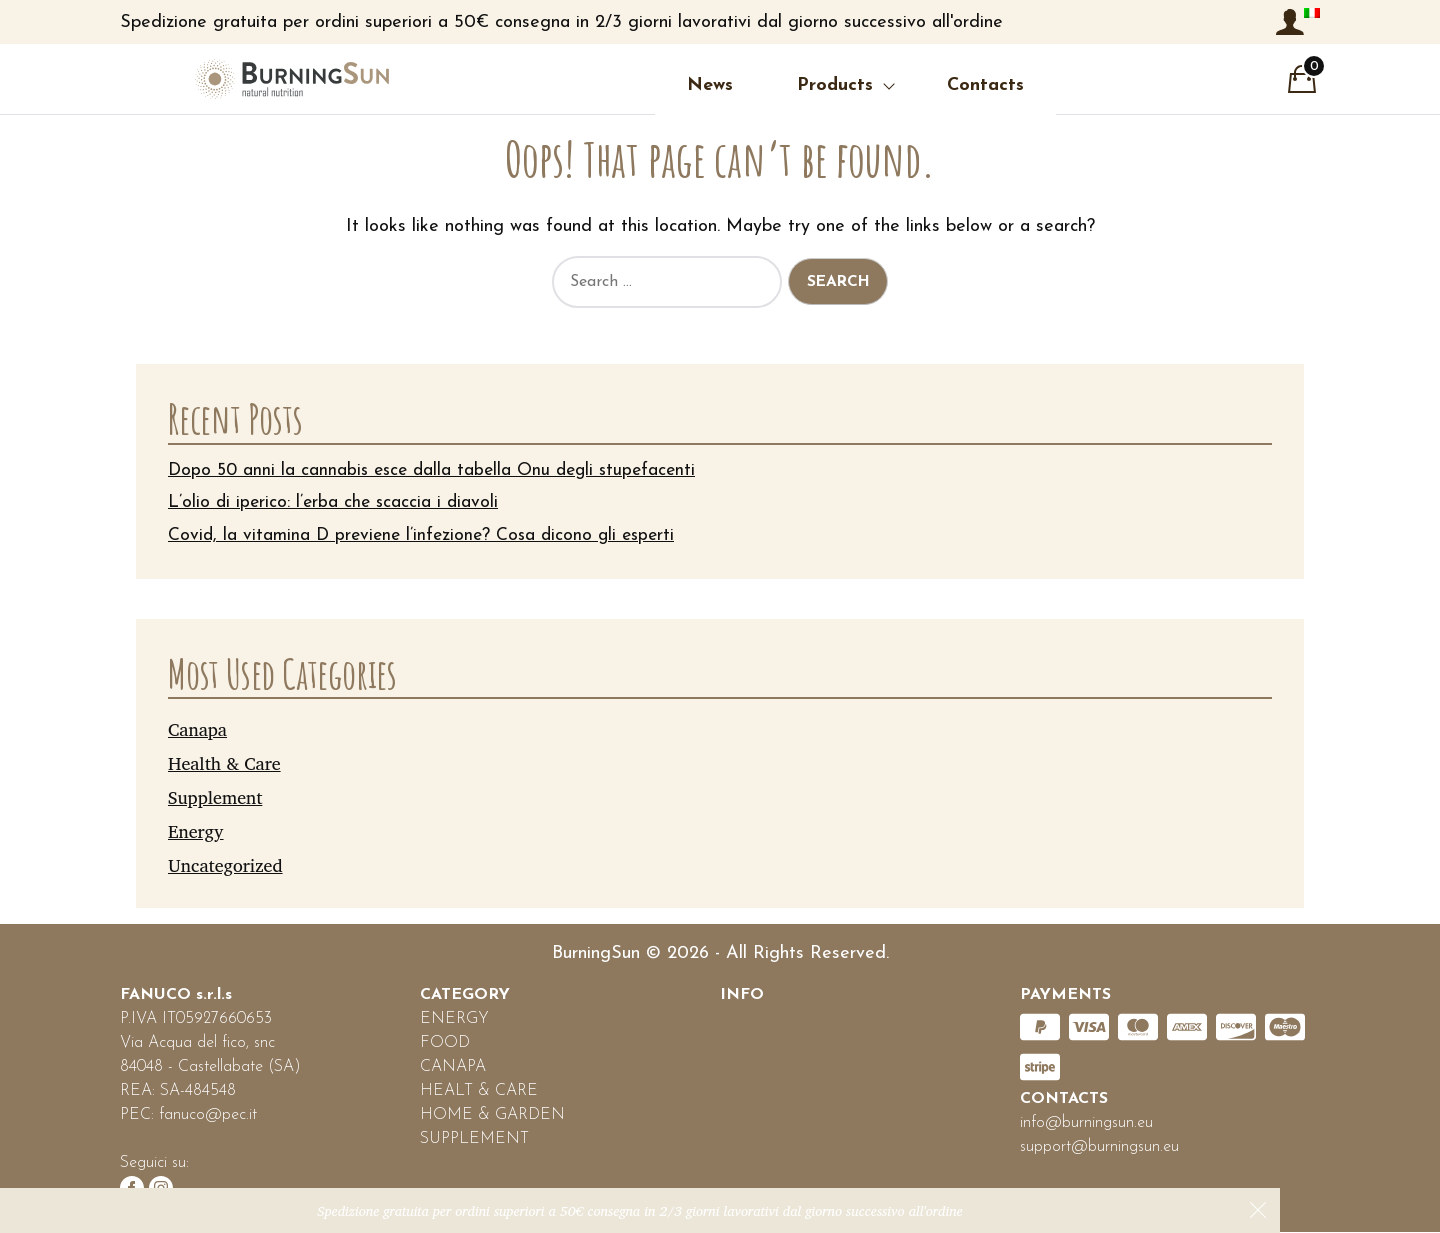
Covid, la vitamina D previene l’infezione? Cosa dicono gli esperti (427, 536)
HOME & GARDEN (492, 1116)
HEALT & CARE (479, 1092)
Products (757, 85)
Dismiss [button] (1258, 1210)
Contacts (907, 85)
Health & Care (224, 763)
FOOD (445, 1044)
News (632, 85)
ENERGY (454, 1020)
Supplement (215, 797)
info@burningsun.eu (1086, 1124)
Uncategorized (225, 865)
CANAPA (453, 1068)
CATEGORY (465, 996)
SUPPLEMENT (474, 1140)
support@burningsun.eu (1099, 1148)
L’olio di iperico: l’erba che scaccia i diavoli (336, 503)
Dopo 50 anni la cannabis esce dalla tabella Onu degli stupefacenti (439, 470)
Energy (196, 831)
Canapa (197, 730)
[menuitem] (1312, 13)
